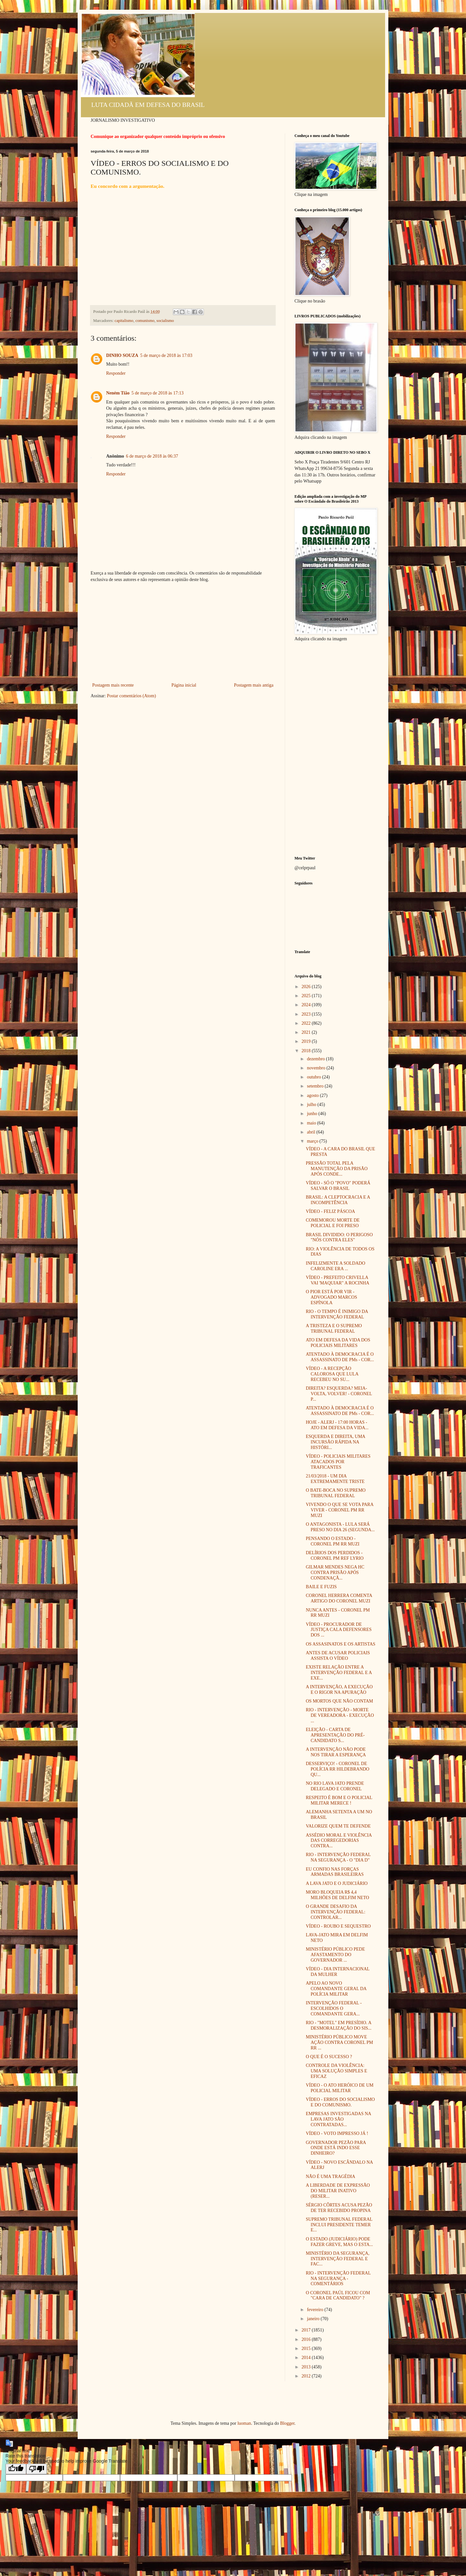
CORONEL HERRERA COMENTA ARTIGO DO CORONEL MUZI (339, 1598)
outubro (314, 1077)
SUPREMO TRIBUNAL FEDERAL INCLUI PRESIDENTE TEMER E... (339, 2225)
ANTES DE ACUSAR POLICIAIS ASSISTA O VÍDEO (338, 1655)
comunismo (144, 320)
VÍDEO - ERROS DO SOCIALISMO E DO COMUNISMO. (340, 2102)
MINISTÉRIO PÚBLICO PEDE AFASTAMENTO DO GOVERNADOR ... (335, 1955)
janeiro (313, 2318)
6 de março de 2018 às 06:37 (152, 456)
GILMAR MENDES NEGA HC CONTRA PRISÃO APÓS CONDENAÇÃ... (335, 1572)
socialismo (165, 320)
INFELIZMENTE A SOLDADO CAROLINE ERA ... (335, 1266)
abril (311, 1132)
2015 (307, 2348)
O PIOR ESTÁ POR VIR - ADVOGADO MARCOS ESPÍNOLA (331, 1297)
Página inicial (184, 685)
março (313, 1141)
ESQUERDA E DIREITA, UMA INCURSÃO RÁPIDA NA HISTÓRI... (335, 1442)
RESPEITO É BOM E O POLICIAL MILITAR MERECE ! (339, 1800)
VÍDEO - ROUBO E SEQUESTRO (338, 1926)
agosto (313, 1095)
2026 (307, 986)
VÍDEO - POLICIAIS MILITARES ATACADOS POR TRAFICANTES (338, 1462)
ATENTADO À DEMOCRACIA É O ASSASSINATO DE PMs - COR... (340, 1357)
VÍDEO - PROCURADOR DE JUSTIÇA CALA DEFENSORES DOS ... (339, 1630)
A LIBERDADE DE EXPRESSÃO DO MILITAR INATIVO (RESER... (338, 2191)
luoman (244, 2423)
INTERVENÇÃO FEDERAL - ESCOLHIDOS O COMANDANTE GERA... (334, 2008)
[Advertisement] (182, 632)
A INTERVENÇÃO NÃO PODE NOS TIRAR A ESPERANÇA (336, 1752)
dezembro (316, 1058)
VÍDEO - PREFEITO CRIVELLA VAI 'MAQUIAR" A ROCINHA (337, 1280)
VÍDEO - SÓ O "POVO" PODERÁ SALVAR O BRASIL (338, 1185)
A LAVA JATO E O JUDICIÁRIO (337, 1883)
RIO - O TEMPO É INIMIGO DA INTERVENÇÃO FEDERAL (337, 1314)
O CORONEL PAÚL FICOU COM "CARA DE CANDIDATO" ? (338, 2295)
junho (312, 1113)
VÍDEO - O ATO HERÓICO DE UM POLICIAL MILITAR (339, 2088)
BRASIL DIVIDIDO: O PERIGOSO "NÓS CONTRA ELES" (339, 1237)
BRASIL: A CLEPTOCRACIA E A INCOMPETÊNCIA (338, 1200)
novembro (316, 1068)
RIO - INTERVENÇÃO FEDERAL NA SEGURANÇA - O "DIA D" (338, 1857)
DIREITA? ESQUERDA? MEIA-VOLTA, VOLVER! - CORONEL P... (339, 1394)
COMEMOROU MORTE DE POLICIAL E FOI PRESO (333, 1223)
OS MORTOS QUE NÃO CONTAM (339, 1701)
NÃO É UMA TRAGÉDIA (330, 2176)
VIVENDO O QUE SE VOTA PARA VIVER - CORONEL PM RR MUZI (339, 1510)
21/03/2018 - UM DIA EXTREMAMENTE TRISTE (335, 1479)
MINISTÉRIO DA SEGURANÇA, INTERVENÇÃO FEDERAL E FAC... (337, 2259)
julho (312, 1104)
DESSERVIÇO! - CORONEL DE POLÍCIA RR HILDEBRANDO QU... (337, 1769)
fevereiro (315, 2309)
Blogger (287, 2423)
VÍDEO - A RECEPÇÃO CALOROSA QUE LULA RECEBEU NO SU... (332, 1374)
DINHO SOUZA (122, 355)
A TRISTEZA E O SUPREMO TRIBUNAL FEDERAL (334, 1328)
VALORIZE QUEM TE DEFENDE (338, 1826)
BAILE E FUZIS (321, 1586)
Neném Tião (117, 393)
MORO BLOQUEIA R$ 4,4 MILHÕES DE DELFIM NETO (337, 1895)
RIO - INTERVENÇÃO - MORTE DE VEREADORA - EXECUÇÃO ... (340, 1715)
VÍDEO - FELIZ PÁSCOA (330, 1211)
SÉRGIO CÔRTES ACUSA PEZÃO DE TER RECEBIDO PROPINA (339, 2208)
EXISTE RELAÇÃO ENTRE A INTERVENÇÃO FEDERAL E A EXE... (339, 1673)
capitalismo (124, 320)
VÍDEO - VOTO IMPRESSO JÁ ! (337, 2133)
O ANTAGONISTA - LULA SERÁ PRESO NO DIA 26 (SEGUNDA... (340, 1527)
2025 (307, 995)
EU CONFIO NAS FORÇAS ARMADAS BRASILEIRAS (335, 1872)
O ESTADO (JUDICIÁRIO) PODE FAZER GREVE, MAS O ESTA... (339, 2242)
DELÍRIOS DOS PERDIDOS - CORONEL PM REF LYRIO (334, 1555)
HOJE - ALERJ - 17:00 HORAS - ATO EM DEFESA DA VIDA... (337, 1425)
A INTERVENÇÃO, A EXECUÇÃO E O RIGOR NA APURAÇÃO (339, 1689)
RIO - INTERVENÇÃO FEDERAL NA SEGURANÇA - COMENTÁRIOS (338, 2278)
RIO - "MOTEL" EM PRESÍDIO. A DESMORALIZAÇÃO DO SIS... (339, 2025)
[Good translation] (16, 2469)
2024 (307, 1004)
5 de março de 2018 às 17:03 (166, 355)
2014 (307, 2357)
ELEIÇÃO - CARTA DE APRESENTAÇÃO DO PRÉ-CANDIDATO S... (335, 1735)
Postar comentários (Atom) (131, 695)
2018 (307, 1050)
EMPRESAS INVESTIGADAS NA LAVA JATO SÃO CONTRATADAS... (338, 2119)
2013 (307, 2367)
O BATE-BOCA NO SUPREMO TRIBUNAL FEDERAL (336, 1493)
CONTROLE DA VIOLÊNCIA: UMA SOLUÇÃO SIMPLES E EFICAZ (336, 2071)
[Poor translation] (36, 2469)
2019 (307, 1041)
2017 (307, 2330)
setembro (316, 1086)
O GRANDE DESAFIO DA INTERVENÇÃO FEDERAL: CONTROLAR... (335, 1912)
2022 (307, 1023)
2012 (307, 2376)
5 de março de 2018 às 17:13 (157, 393)
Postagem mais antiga (253, 685)
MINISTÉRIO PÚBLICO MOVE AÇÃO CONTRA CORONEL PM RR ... (339, 2042)
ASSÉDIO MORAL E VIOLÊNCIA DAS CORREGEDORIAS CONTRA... (339, 1841)
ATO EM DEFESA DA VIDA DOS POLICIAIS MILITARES (338, 1343)
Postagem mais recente (113, 685)
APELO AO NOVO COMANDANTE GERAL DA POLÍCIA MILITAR (336, 1989)
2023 (307, 1014)
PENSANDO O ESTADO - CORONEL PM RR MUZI (333, 1541)
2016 (307, 2339)
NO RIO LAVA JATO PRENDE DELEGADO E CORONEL (335, 1786)
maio (312, 1123)
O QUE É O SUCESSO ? (329, 2056)
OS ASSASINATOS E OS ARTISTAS (340, 1644)
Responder (116, 373)
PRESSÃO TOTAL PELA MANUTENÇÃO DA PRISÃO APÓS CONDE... (337, 1169)
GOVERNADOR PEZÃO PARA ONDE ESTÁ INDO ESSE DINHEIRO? (336, 2148)
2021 (307, 1032)
